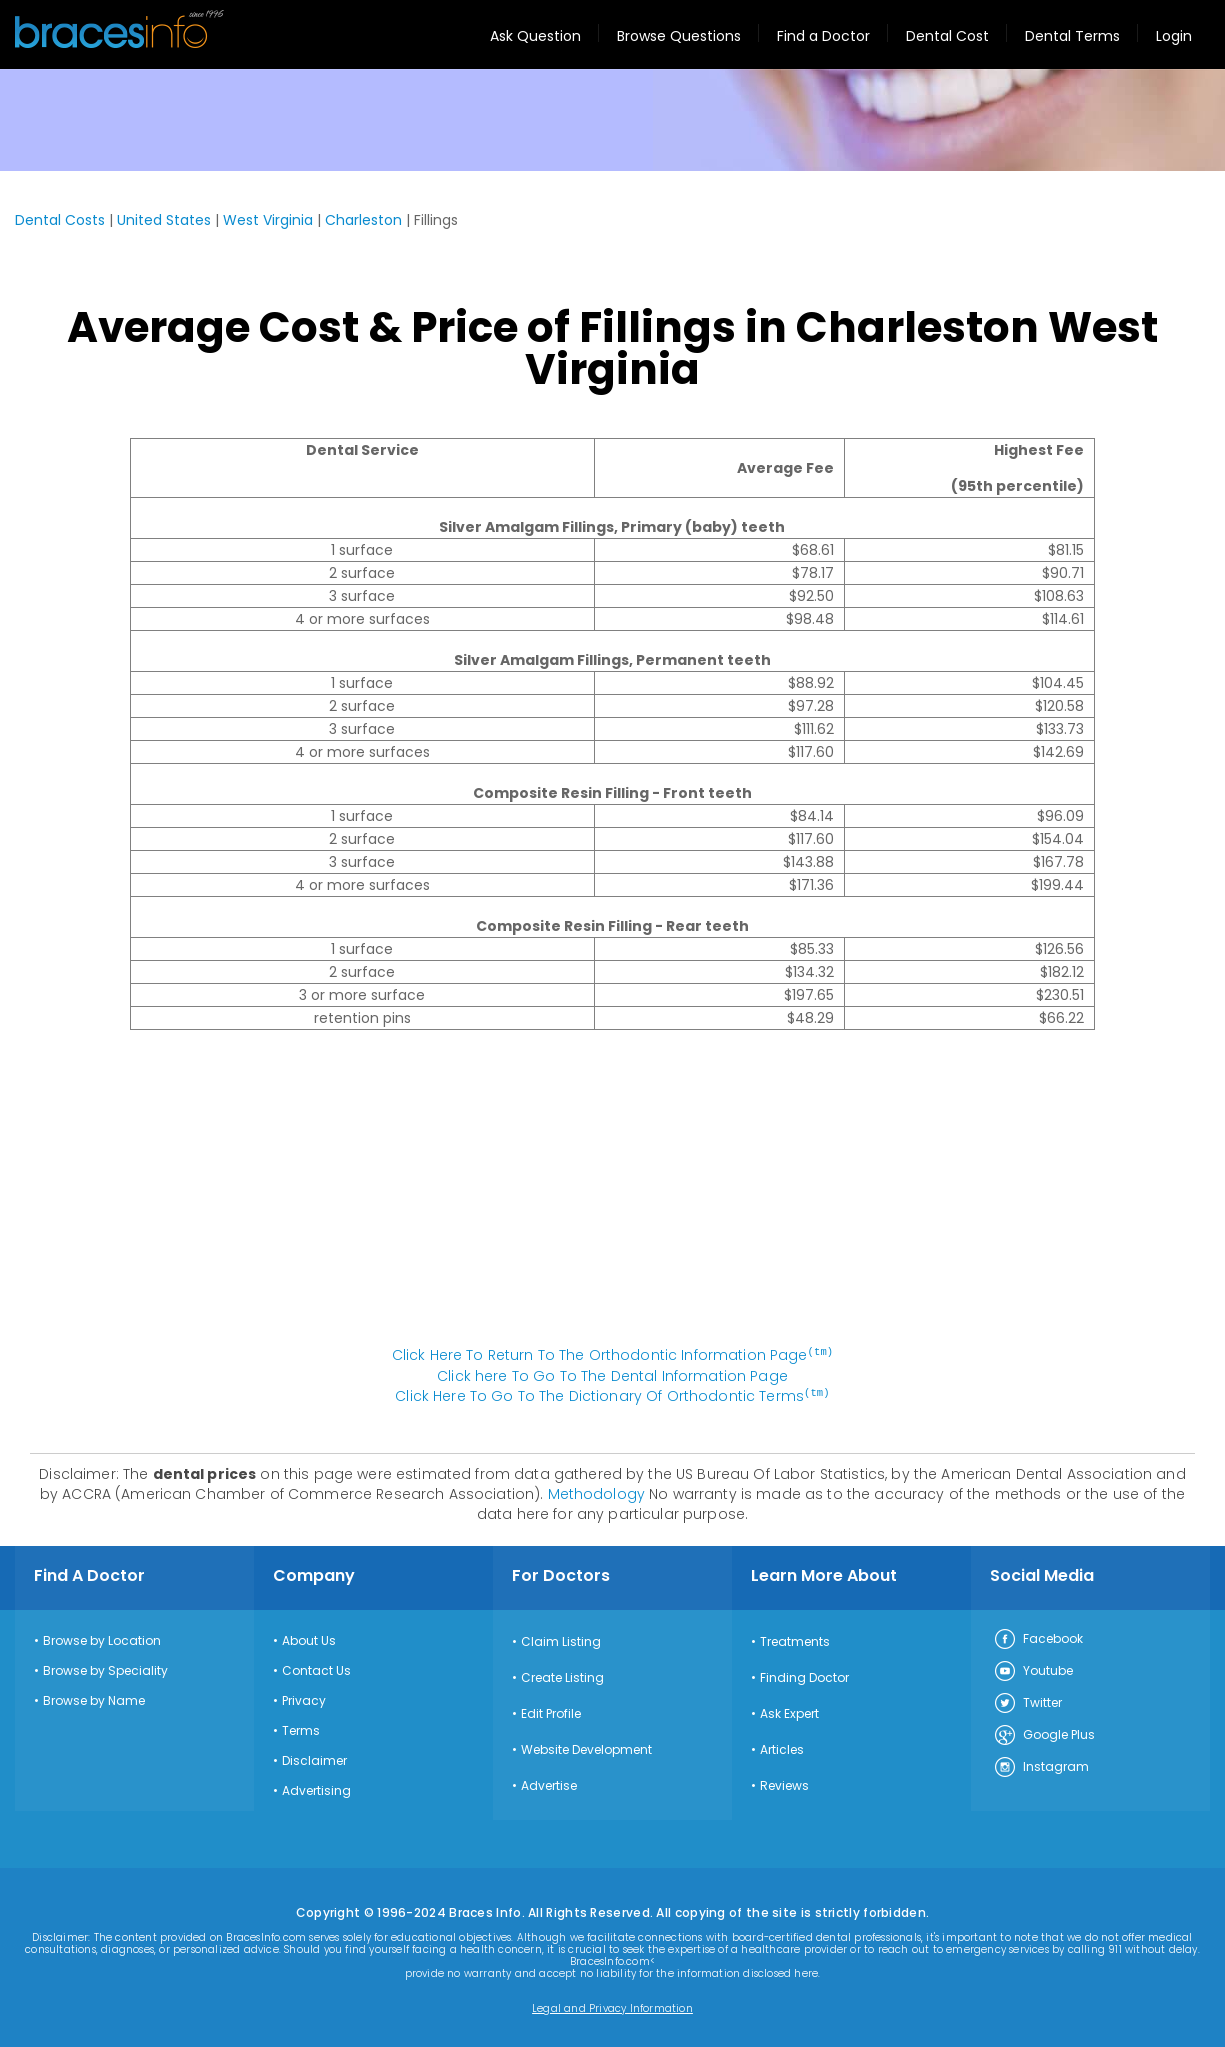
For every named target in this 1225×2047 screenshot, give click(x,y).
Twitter (1027, 1702)
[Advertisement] (613, 1198)
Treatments (795, 1640)
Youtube (1033, 1670)
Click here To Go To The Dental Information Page (612, 1375)
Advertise (549, 1784)
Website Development (586, 1748)
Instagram (1041, 1766)
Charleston (363, 220)
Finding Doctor (804, 1676)
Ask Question (535, 36)
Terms (301, 1729)
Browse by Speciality (105, 1669)
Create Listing (562, 1676)
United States (164, 220)
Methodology (597, 1492)
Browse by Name (94, 1699)
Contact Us (316, 1669)
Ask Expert (789, 1712)
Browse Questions (679, 36)
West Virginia (268, 220)
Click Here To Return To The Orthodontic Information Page (613, 1355)
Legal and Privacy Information (612, 2007)
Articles (782, 1748)
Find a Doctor (823, 36)
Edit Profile (551, 1712)
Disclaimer (314, 1759)
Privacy (304, 1699)
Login (1174, 36)
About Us (309, 1639)
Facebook (1038, 1638)
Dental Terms (1072, 36)
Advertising (316, 1789)
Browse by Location (102, 1639)
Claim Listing (561, 1640)
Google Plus (1044, 1734)
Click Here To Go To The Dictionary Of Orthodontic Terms (612, 1395)
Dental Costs (60, 220)
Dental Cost (947, 36)
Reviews (784, 1784)
